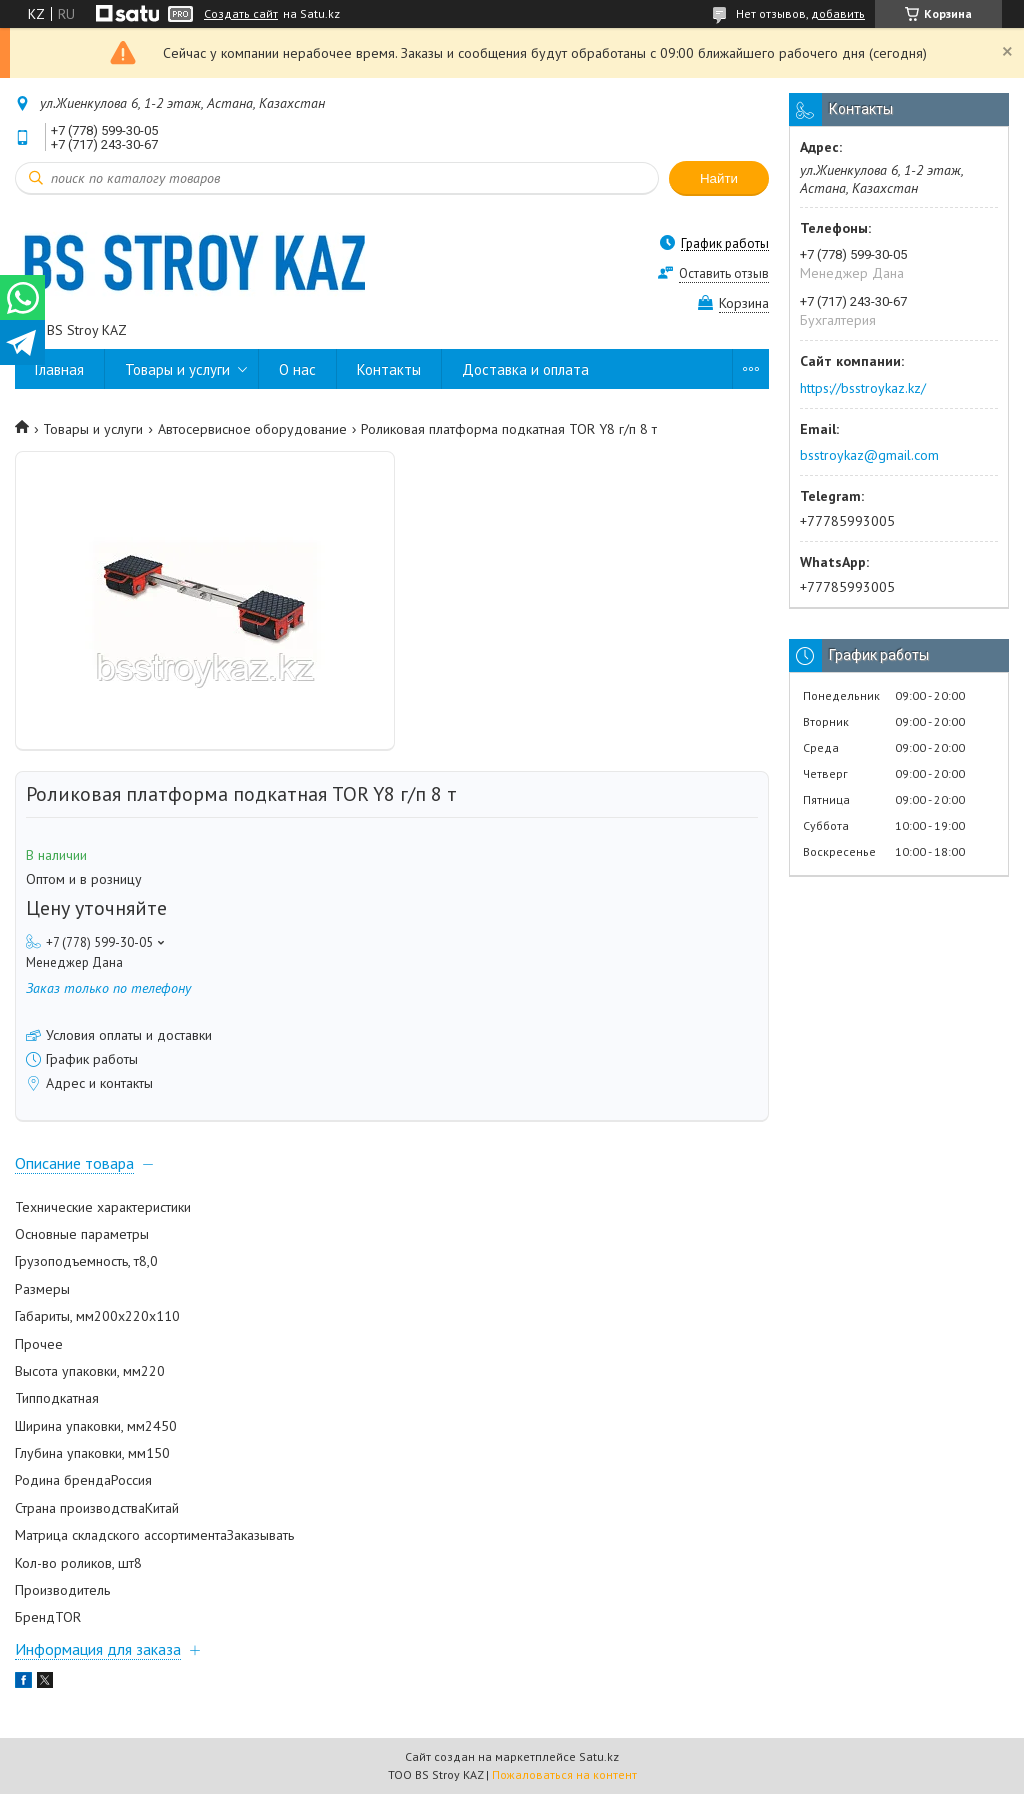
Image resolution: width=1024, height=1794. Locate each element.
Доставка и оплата (525, 369)
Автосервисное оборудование (252, 429)
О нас (297, 369)
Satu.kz (599, 1756)
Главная (59, 369)
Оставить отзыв (724, 273)
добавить (838, 13)
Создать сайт (241, 14)
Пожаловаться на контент (564, 1774)
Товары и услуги (177, 369)
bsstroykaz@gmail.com (869, 455)
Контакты (389, 369)
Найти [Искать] (719, 178)
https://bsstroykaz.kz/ (863, 388)
